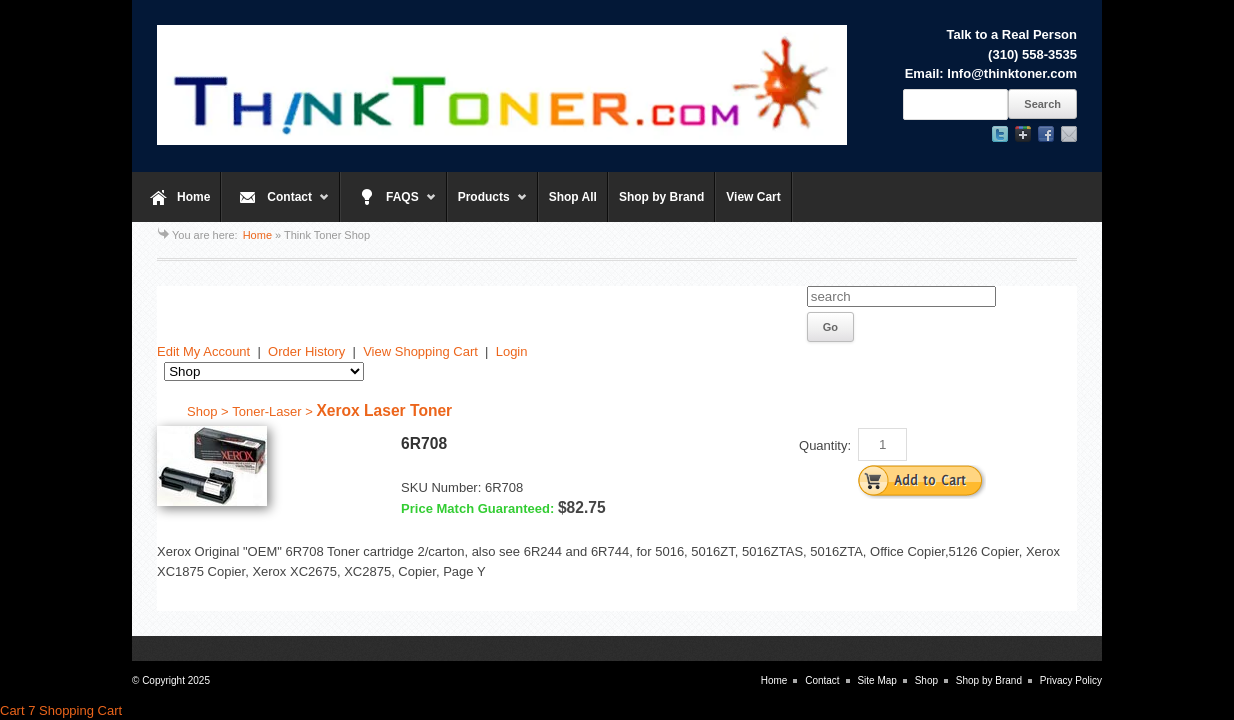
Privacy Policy (1071, 680)
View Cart (753, 197)
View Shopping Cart (420, 351)
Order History (306, 351)
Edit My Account (203, 351)
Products (487, 206)
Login (512, 351)
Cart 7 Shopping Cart (61, 710)
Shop (926, 680)
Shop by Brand (661, 197)
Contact (275, 206)
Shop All (573, 197)
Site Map (876, 680)
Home (193, 197)
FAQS (388, 206)
